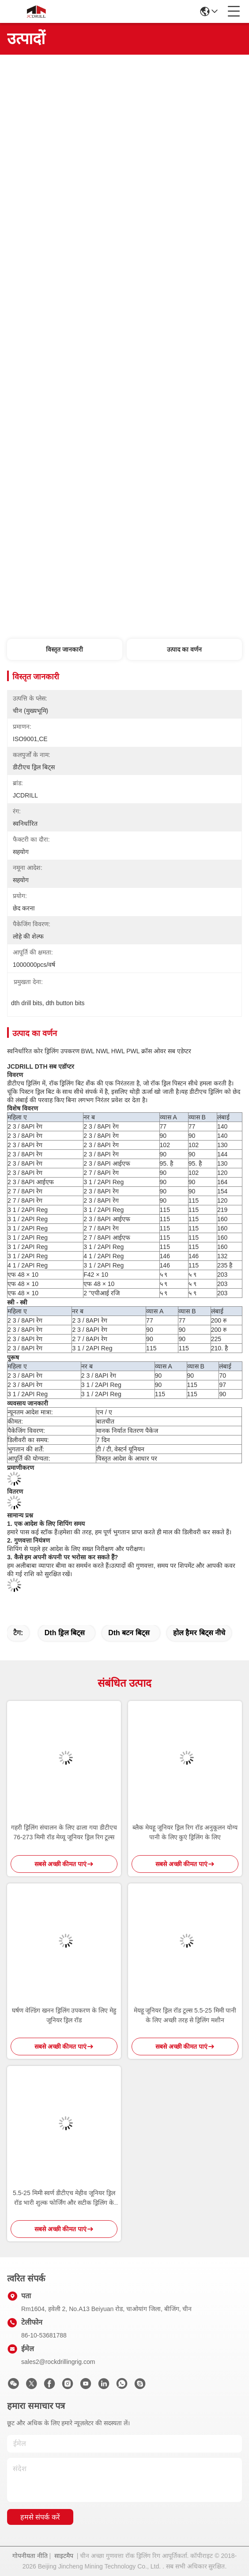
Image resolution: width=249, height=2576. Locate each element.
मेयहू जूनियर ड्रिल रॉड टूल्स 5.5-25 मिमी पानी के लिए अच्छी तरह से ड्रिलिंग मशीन (185, 2015)
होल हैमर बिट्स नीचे (199, 1633)
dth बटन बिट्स (129, 1633)
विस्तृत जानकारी (64, 649)
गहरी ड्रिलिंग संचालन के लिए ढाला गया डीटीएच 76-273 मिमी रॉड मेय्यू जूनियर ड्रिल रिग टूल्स (64, 1832)
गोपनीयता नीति (30, 2555)
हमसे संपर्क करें (40, 2517)
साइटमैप (63, 2555)
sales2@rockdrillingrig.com (58, 2361)
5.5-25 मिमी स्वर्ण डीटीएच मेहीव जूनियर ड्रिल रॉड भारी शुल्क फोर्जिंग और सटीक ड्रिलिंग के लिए (64, 2198)
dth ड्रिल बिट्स (65, 1633)
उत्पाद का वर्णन (184, 649)
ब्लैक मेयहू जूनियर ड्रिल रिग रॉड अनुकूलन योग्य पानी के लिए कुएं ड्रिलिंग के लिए (184, 1832)
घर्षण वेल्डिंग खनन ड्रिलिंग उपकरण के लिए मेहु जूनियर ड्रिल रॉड (64, 2015)
